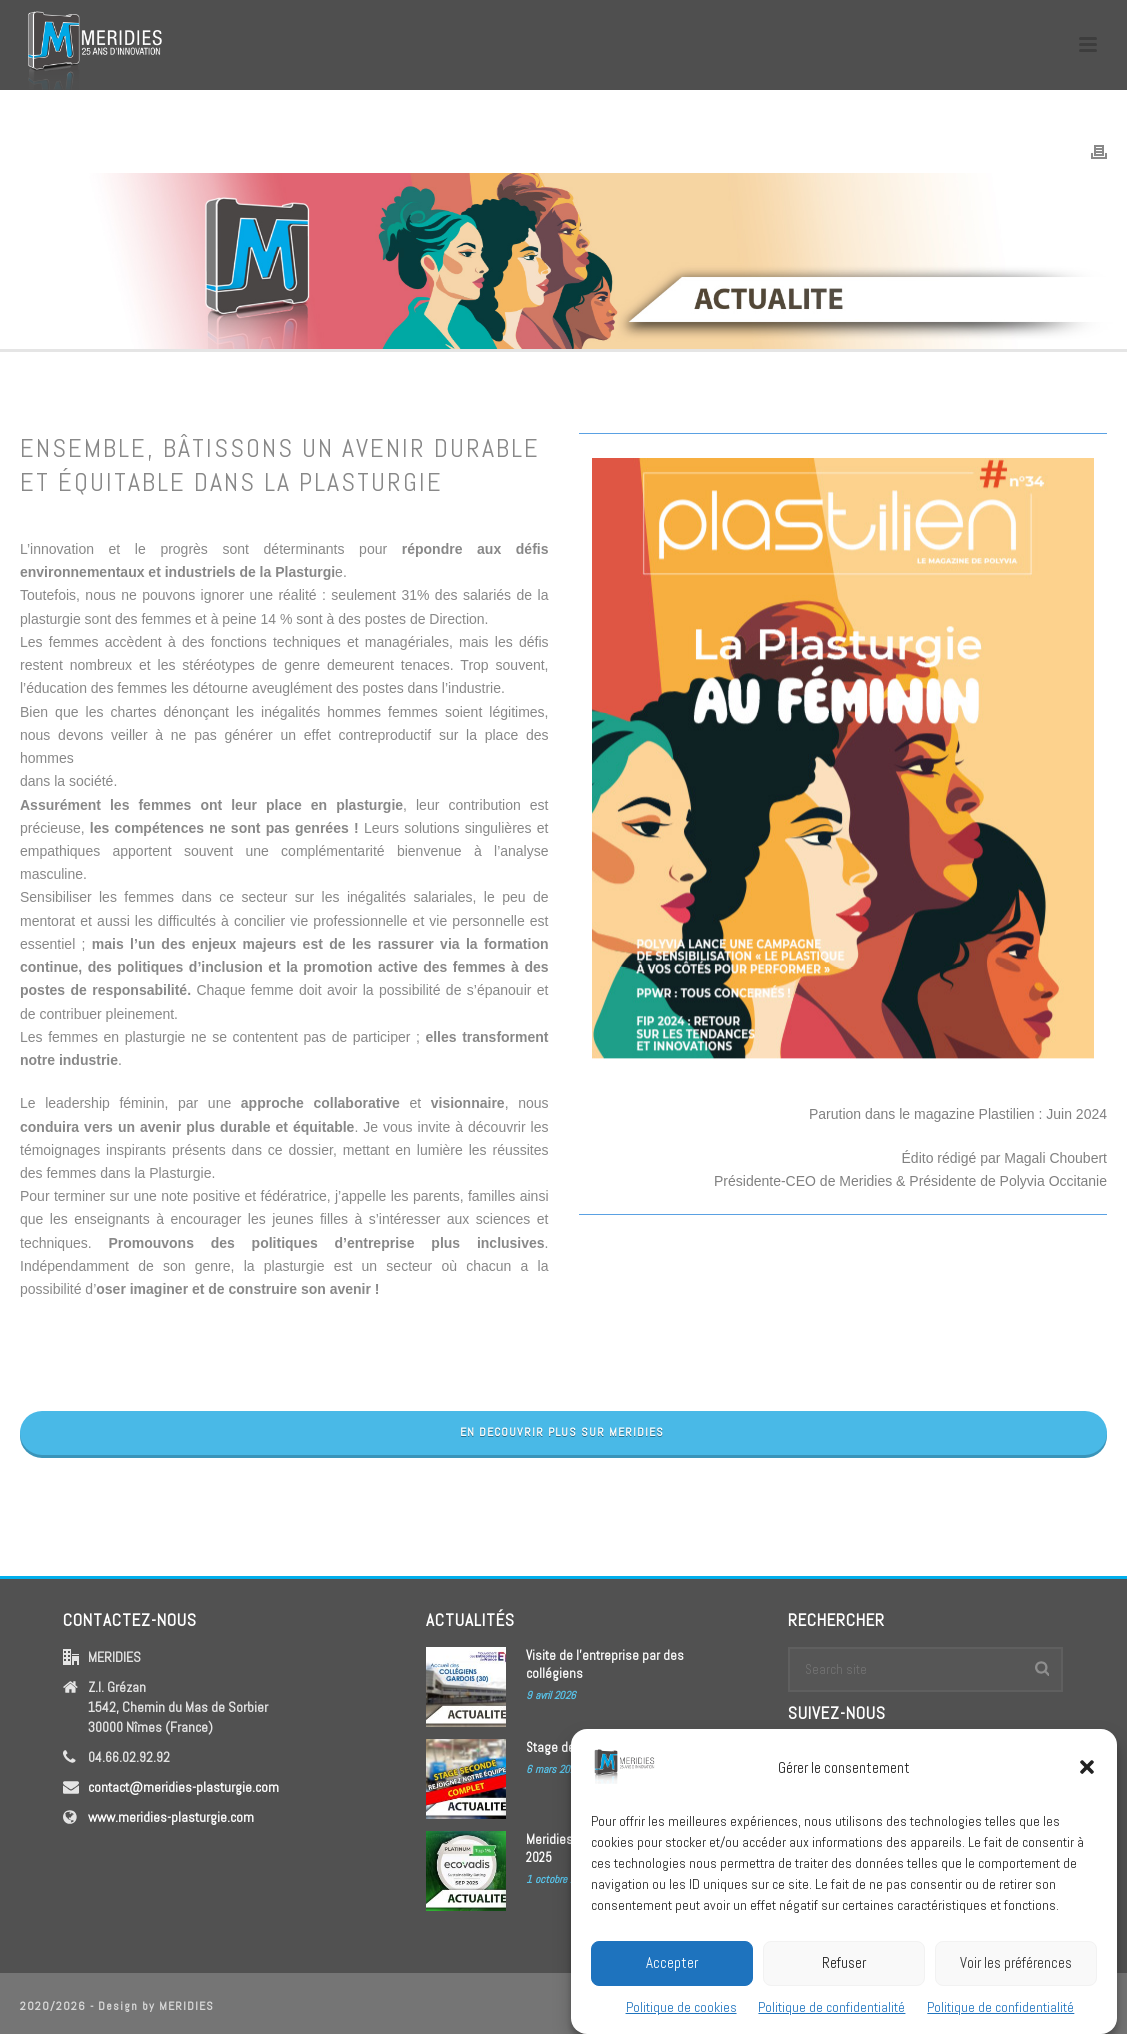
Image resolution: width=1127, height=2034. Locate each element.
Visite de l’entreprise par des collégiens (605, 1664)
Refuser (844, 1983)
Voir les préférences (1016, 1983)
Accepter (672, 1983)
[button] (1087, 1788)
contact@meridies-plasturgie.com (183, 1787)
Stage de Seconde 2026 (590, 1747)
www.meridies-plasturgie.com (171, 1817)
